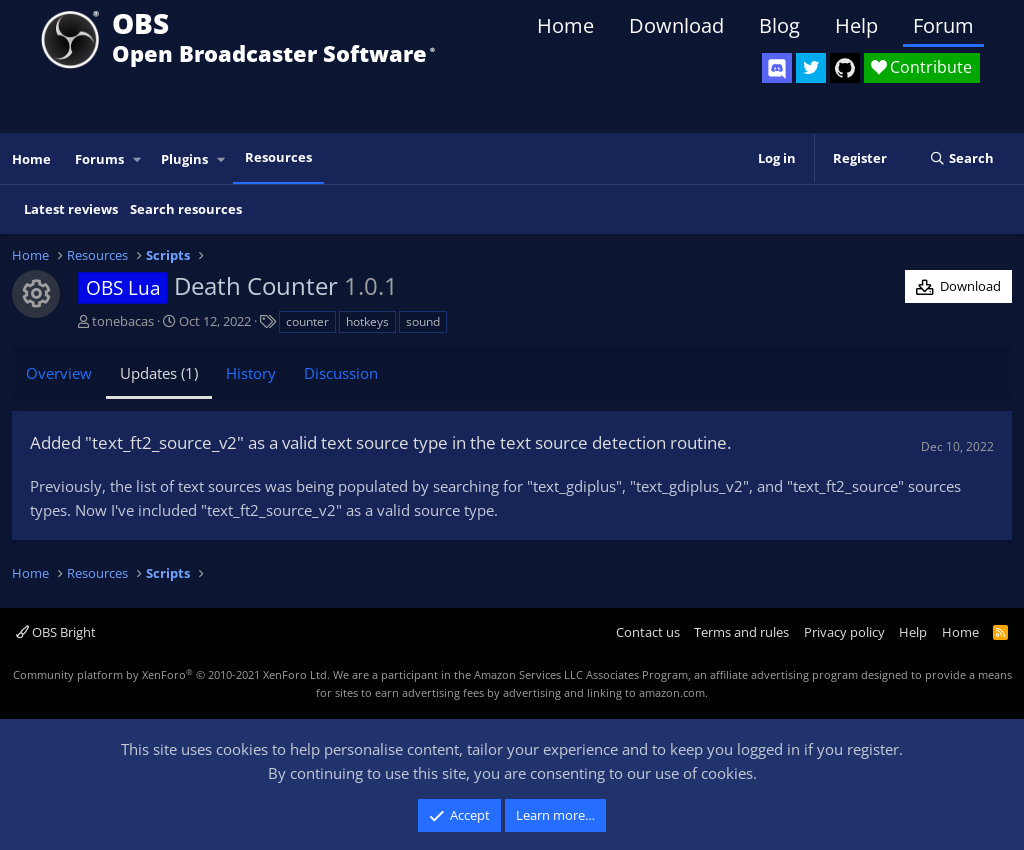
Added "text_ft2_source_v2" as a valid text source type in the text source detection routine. (380, 442)
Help (856, 25)
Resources (278, 157)
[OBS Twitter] (811, 68)
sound (423, 321)
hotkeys (367, 321)
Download (676, 25)
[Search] (961, 159)
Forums (99, 159)
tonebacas (123, 321)
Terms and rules (741, 632)
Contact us (648, 632)
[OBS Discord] (777, 68)
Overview (59, 373)
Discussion (341, 373)
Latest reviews (71, 209)
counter (307, 321)
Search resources (186, 209)
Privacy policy (844, 632)
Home (565, 25)
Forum (943, 25)
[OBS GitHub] (845, 68)
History (251, 373)
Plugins (184, 159)
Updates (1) (159, 373)
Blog (779, 25)
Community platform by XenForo (171, 674)
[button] (138, 159)
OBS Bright (56, 632)
